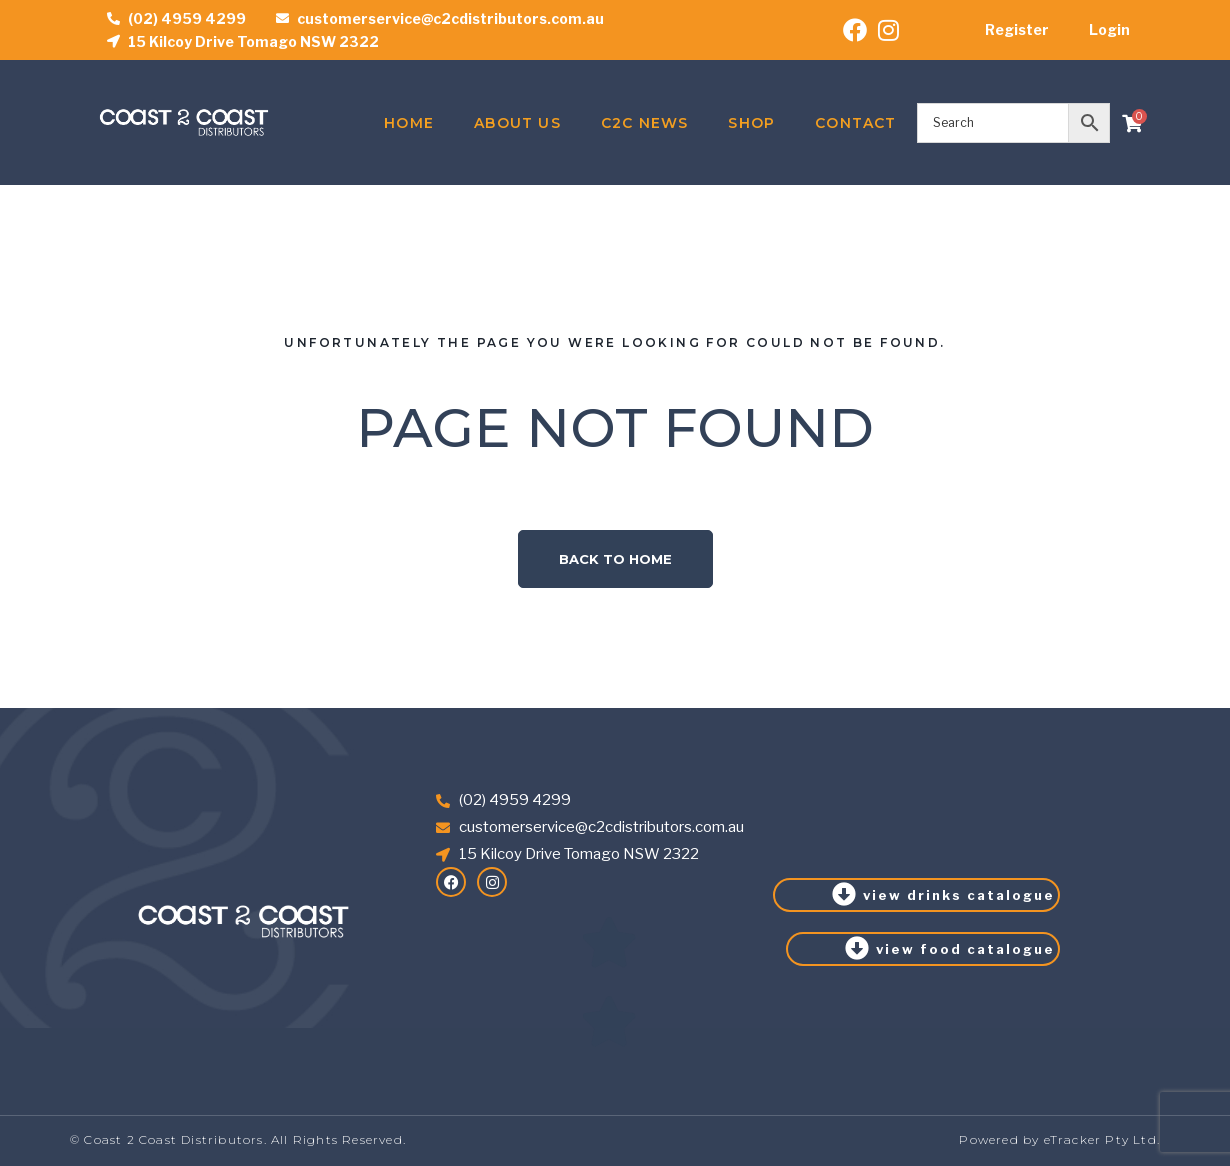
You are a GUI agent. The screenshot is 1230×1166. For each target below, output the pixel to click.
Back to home (615, 559)
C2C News (645, 123)
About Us (517, 123)
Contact (855, 123)
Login (1109, 29)
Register (1017, 29)
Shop (751, 123)
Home (409, 123)
